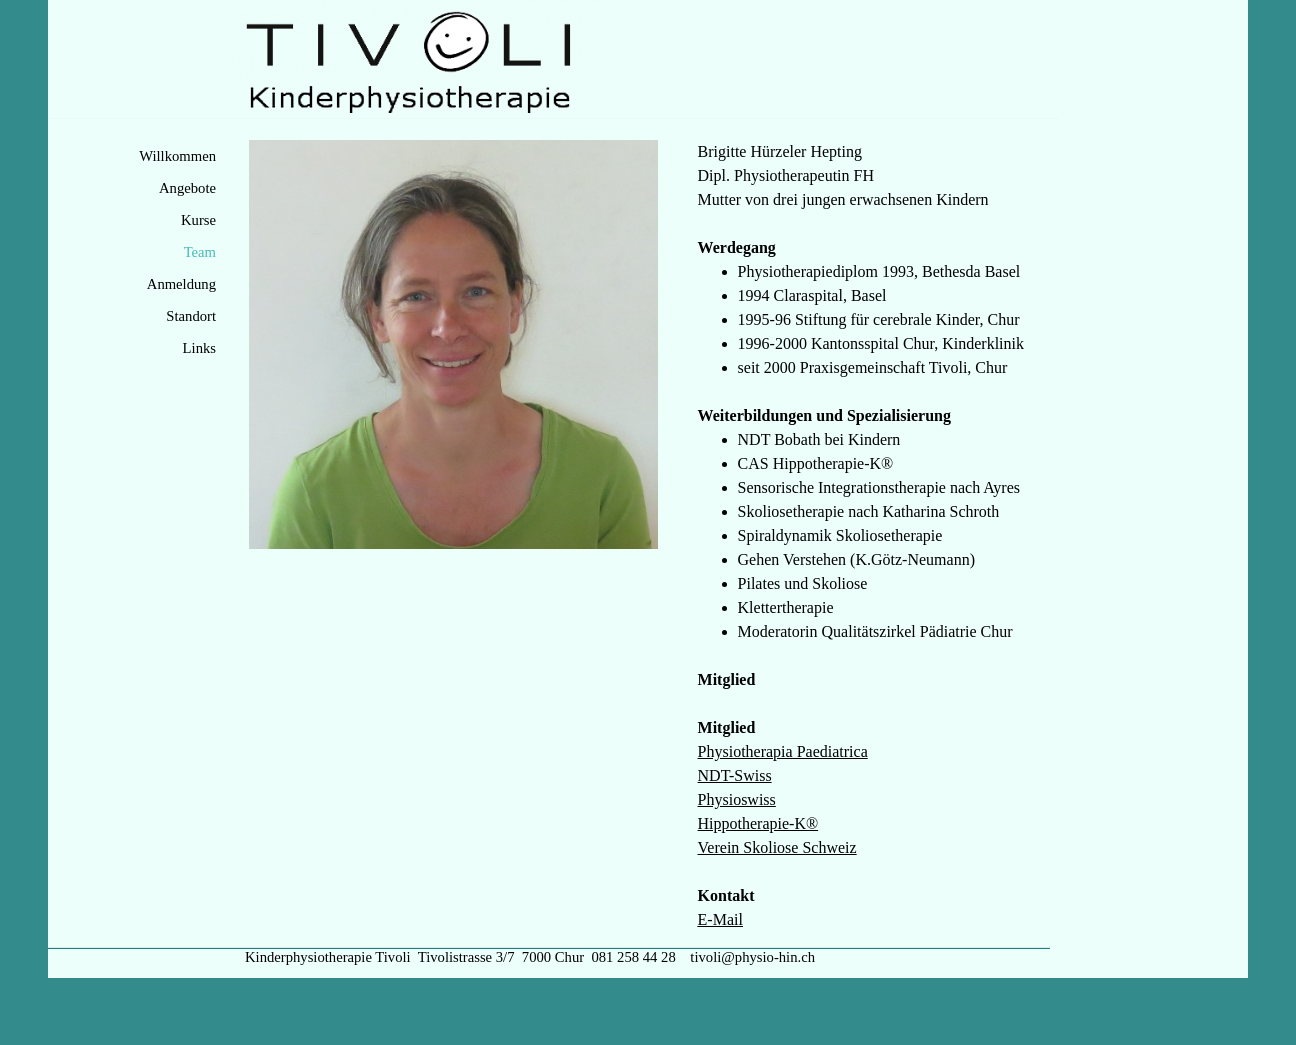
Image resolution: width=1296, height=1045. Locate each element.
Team (200, 252)
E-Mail (720, 919)
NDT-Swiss (735, 775)
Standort (191, 316)
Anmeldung (181, 284)
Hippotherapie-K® (758, 823)
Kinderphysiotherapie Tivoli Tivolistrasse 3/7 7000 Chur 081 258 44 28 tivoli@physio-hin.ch (530, 957)
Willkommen (177, 156)
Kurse (198, 220)
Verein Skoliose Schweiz (777, 847)
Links (199, 348)
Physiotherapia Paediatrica (783, 751)
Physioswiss (737, 799)
